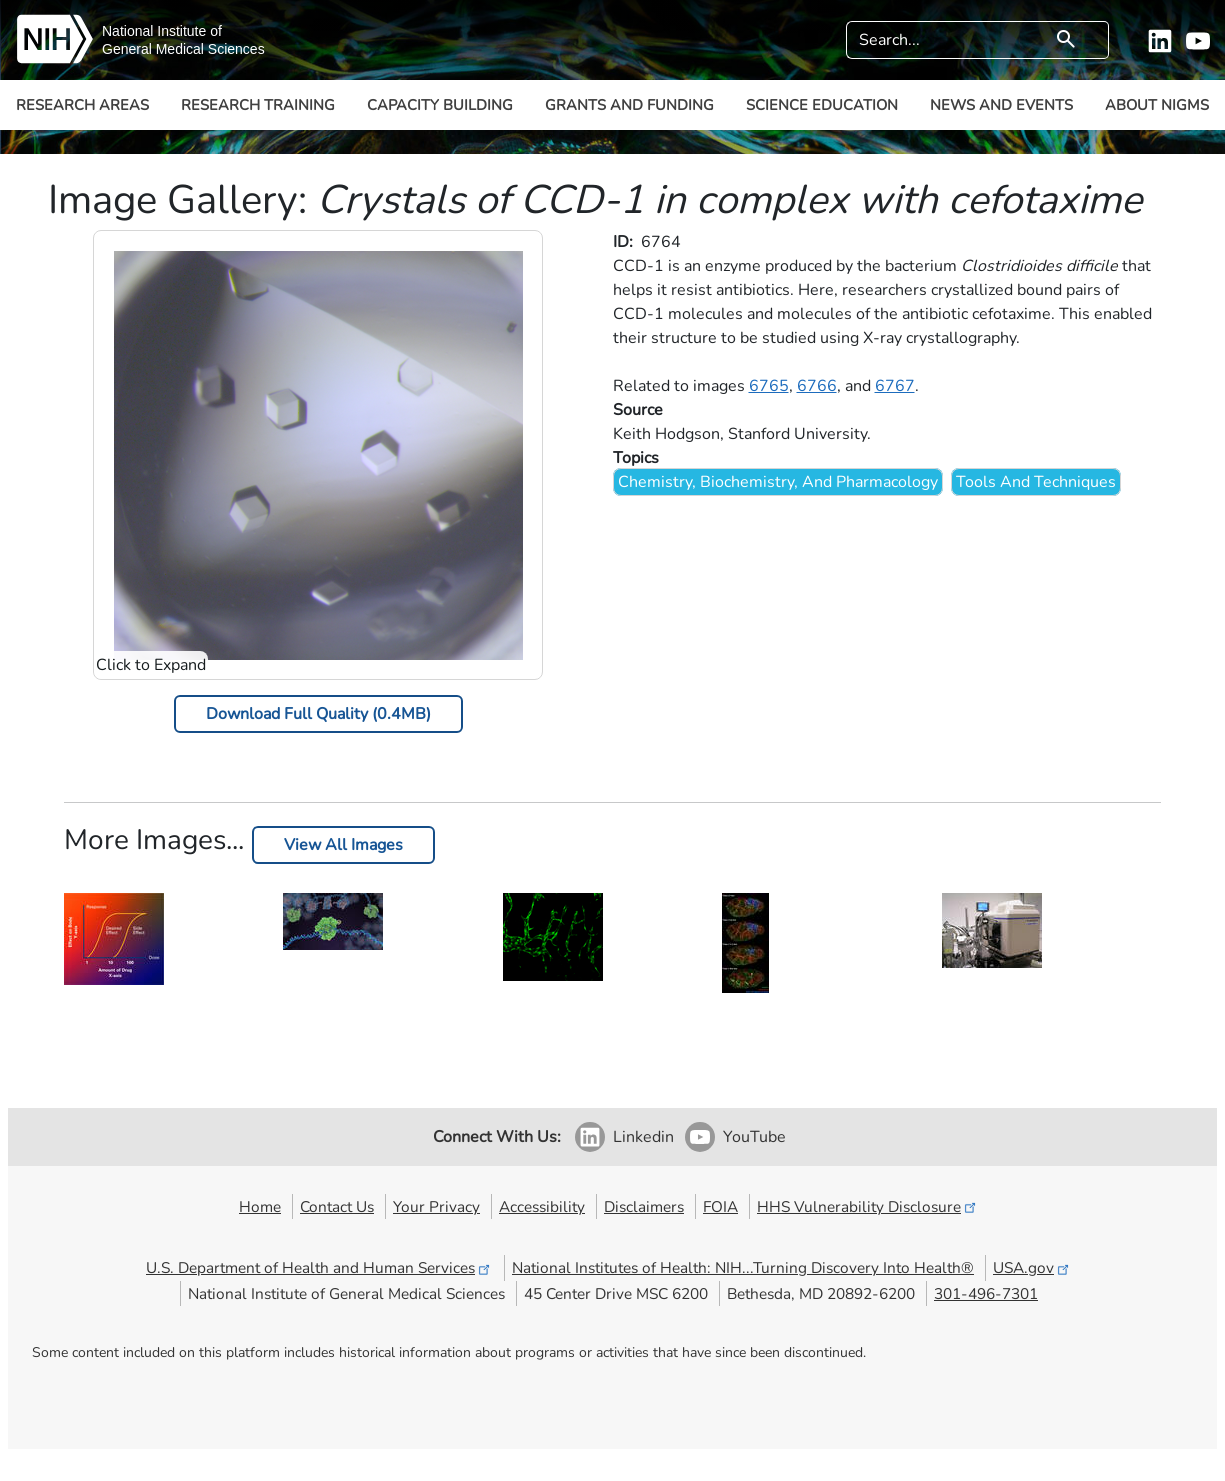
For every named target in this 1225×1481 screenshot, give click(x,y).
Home (260, 1206)
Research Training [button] (258, 105)
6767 (895, 386)
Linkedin (643, 1137)
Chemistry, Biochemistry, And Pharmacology (778, 482)
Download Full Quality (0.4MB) (318, 714)
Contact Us (337, 1206)
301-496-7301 (986, 1293)
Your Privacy (436, 1206)
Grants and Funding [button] (629, 105)
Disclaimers (644, 1206)
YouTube (754, 1137)
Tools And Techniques (1036, 482)
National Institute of (162, 31)
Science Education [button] (822, 105)
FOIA (720, 1206)
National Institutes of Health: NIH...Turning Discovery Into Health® (743, 1267)
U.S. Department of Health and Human (319, 1267)
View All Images (343, 845)
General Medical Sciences (183, 49)
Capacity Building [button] (440, 105)
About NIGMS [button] (1157, 105)
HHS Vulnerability (868, 1206)
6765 (769, 386)
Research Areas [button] (82, 105)
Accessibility (542, 1206)
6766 (817, 386)
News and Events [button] (1001, 105)
